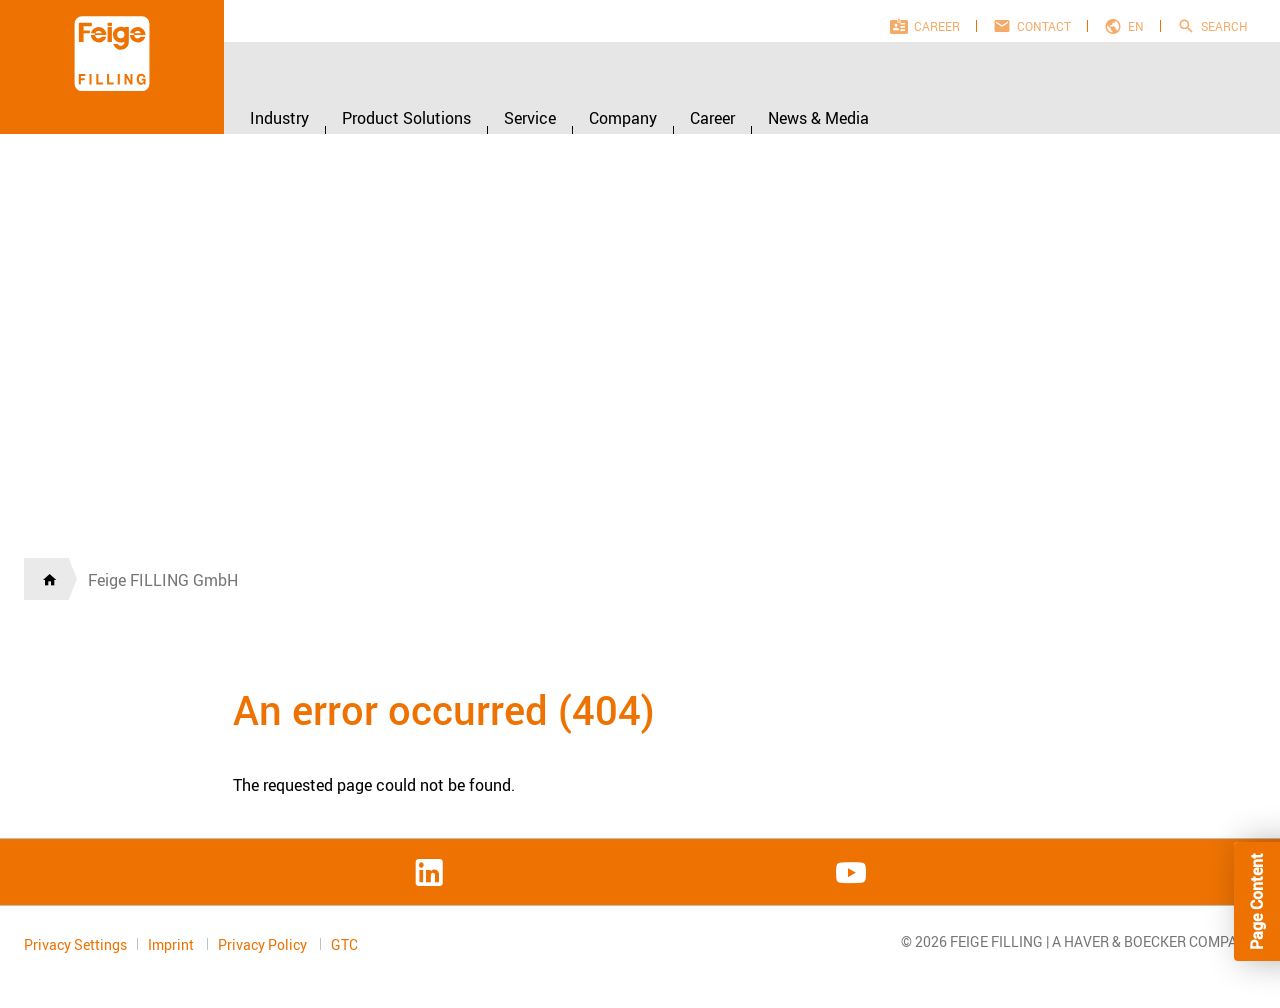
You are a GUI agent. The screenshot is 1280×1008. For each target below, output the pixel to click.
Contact (1044, 26)
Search (1224, 26)
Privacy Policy (264, 944)
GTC (344, 945)
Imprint (172, 944)
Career (937, 26)
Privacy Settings (75, 944)
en (1136, 26)
